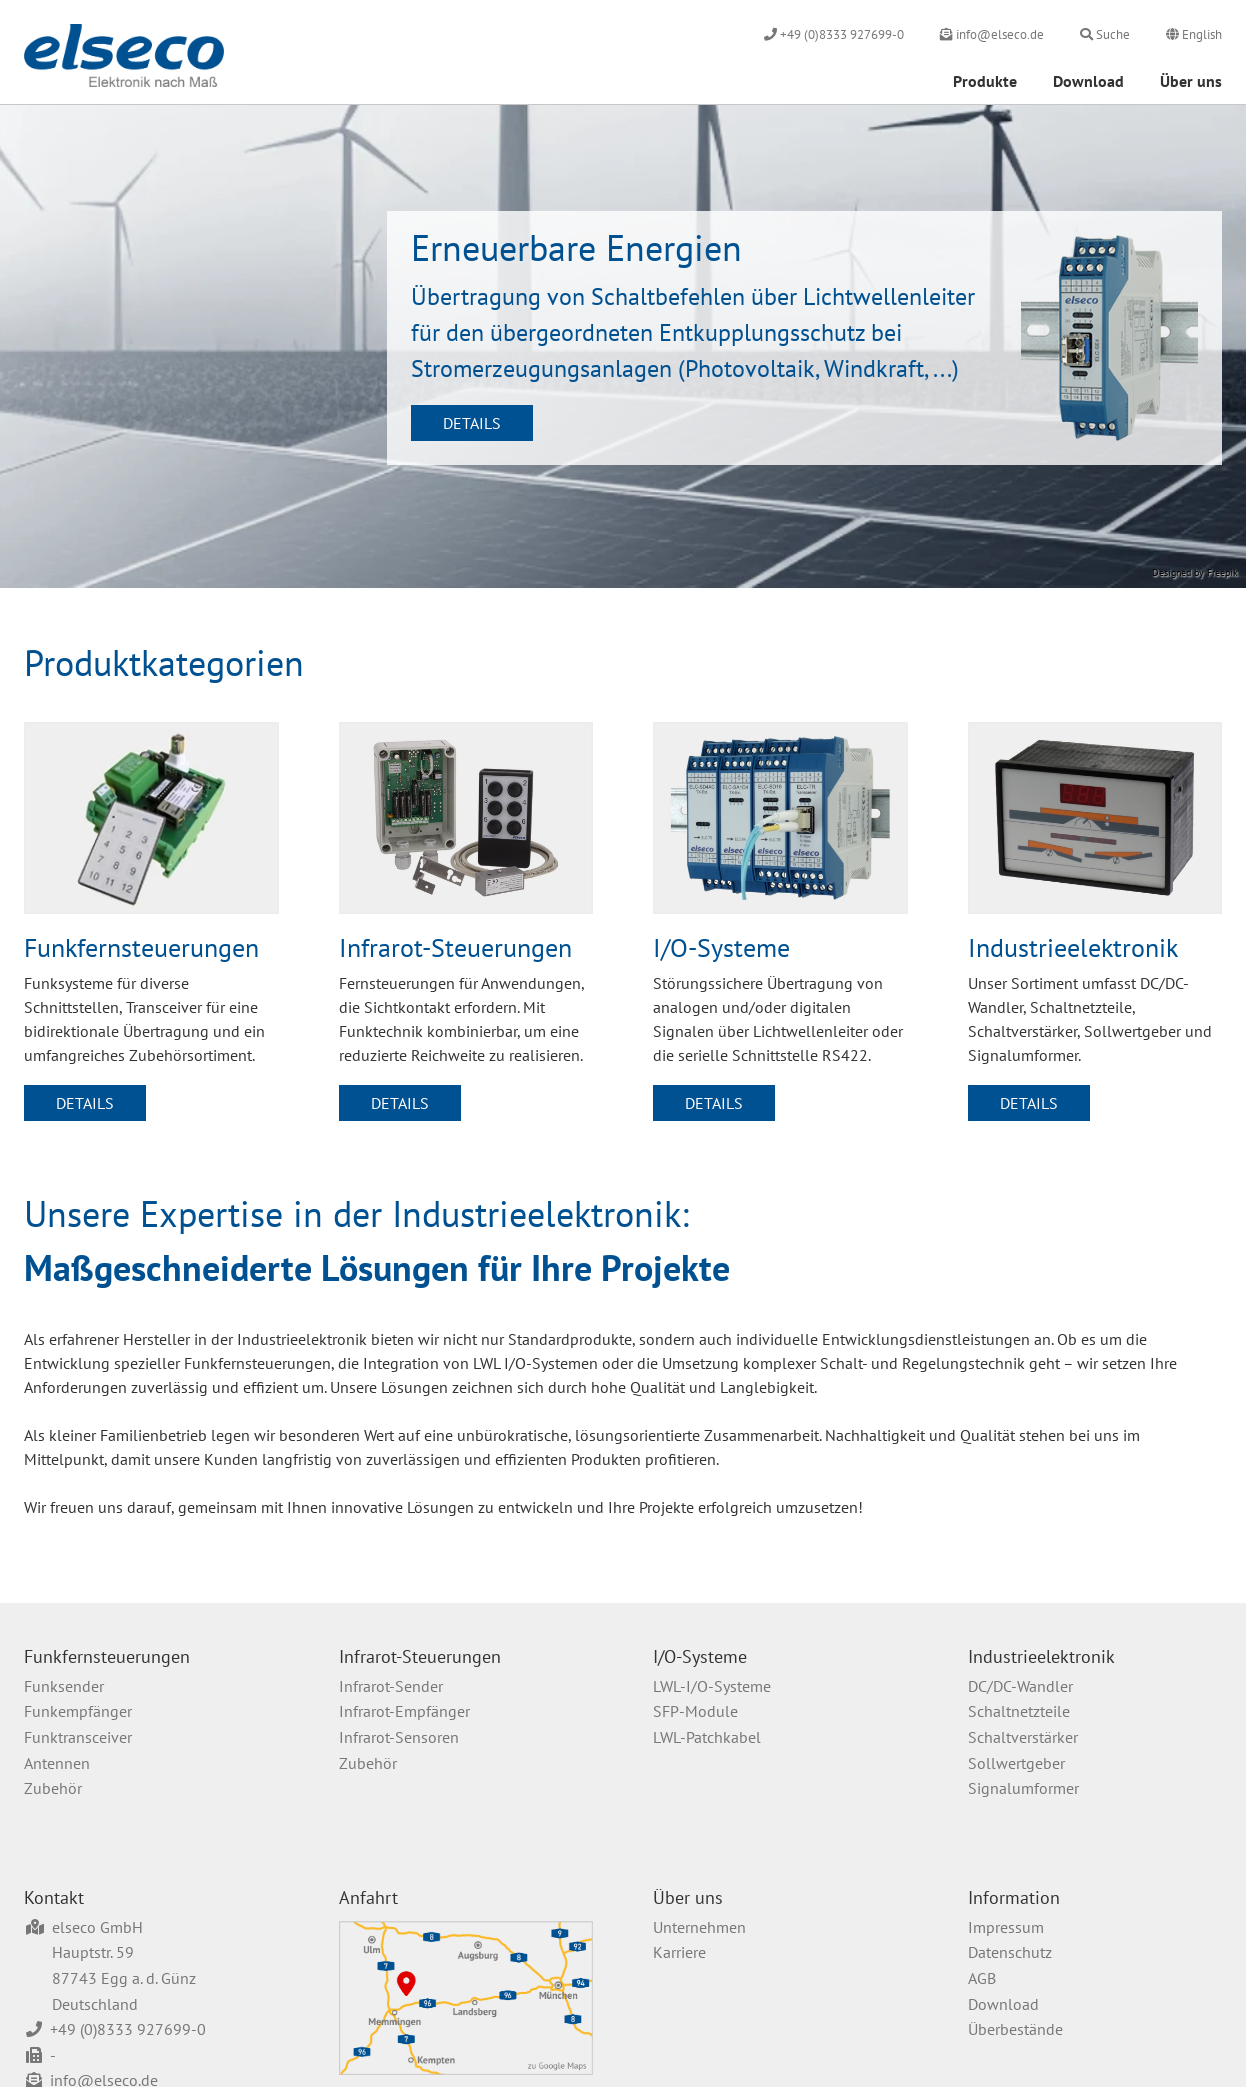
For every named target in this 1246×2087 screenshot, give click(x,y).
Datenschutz (1010, 1952)
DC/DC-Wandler (1020, 1686)
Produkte (985, 81)
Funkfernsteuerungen (107, 1656)
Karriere (679, 1952)
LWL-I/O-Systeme (712, 1686)
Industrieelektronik (1041, 1656)
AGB (982, 1978)
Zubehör (53, 1788)
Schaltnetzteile (1019, 1711)
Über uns (1191, 81)
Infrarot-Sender (391, 1686)
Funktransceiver (78, 1737)
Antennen (57, 1763)
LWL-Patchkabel (707, 1737)
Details (472, 423)
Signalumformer (1023, 1788)
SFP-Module (695, 1711)
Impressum (1006, 1927)
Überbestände (1015, 2029)
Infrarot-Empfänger (404, 1711)
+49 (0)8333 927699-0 (128, 2029)
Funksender (64, 1686)
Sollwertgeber (1016, 1763)
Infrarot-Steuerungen (420, 1656)
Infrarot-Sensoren (399, 1737)
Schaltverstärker (1023, 1737)
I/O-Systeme (700, 1656)
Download (1088, 81)
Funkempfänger (78, 1711)
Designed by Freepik (1195, 572)
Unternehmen (699, 1927)
